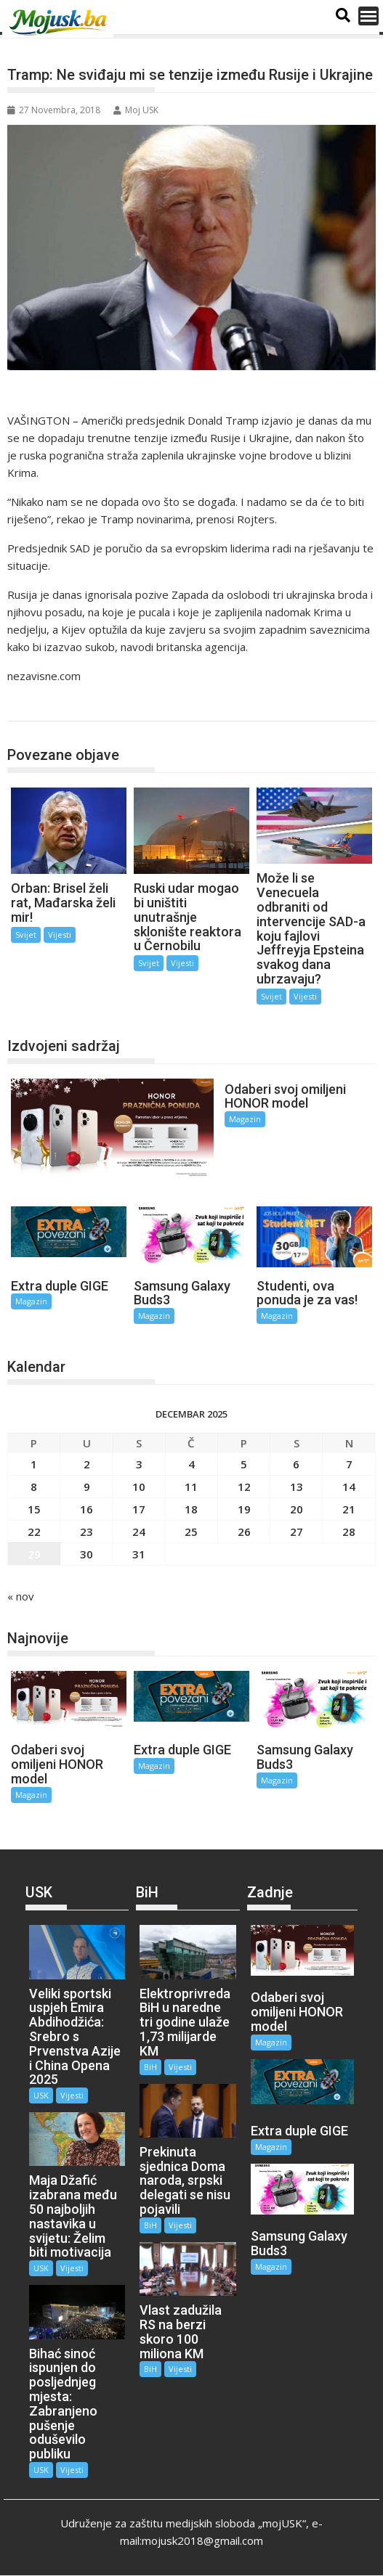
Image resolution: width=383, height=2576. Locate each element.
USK (41, 2095)
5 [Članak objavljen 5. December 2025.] (244, 1463)
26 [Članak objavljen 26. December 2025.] (244, 1531)
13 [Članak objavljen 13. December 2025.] (296, 1486)
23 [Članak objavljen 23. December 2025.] (86, 1531)
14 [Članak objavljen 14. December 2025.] (348, 1486)
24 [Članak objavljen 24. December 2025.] (138, 1531)
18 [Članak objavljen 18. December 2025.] (191, 1508)
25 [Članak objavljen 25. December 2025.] (191, 1531)
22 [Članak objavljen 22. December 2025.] (34, 1531)
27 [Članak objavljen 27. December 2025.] (296, 1531)
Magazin (244, 1118)
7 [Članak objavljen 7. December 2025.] (349, 1463)
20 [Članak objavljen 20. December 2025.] (296, 1508)
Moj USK (135, 110)
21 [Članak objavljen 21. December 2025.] (348, 1508)
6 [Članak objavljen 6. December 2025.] (296, 1463)
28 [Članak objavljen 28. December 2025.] (348, 1531)
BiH (150, 2066)
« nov (20, 1595)
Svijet (36, 706)
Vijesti (59, 934)
